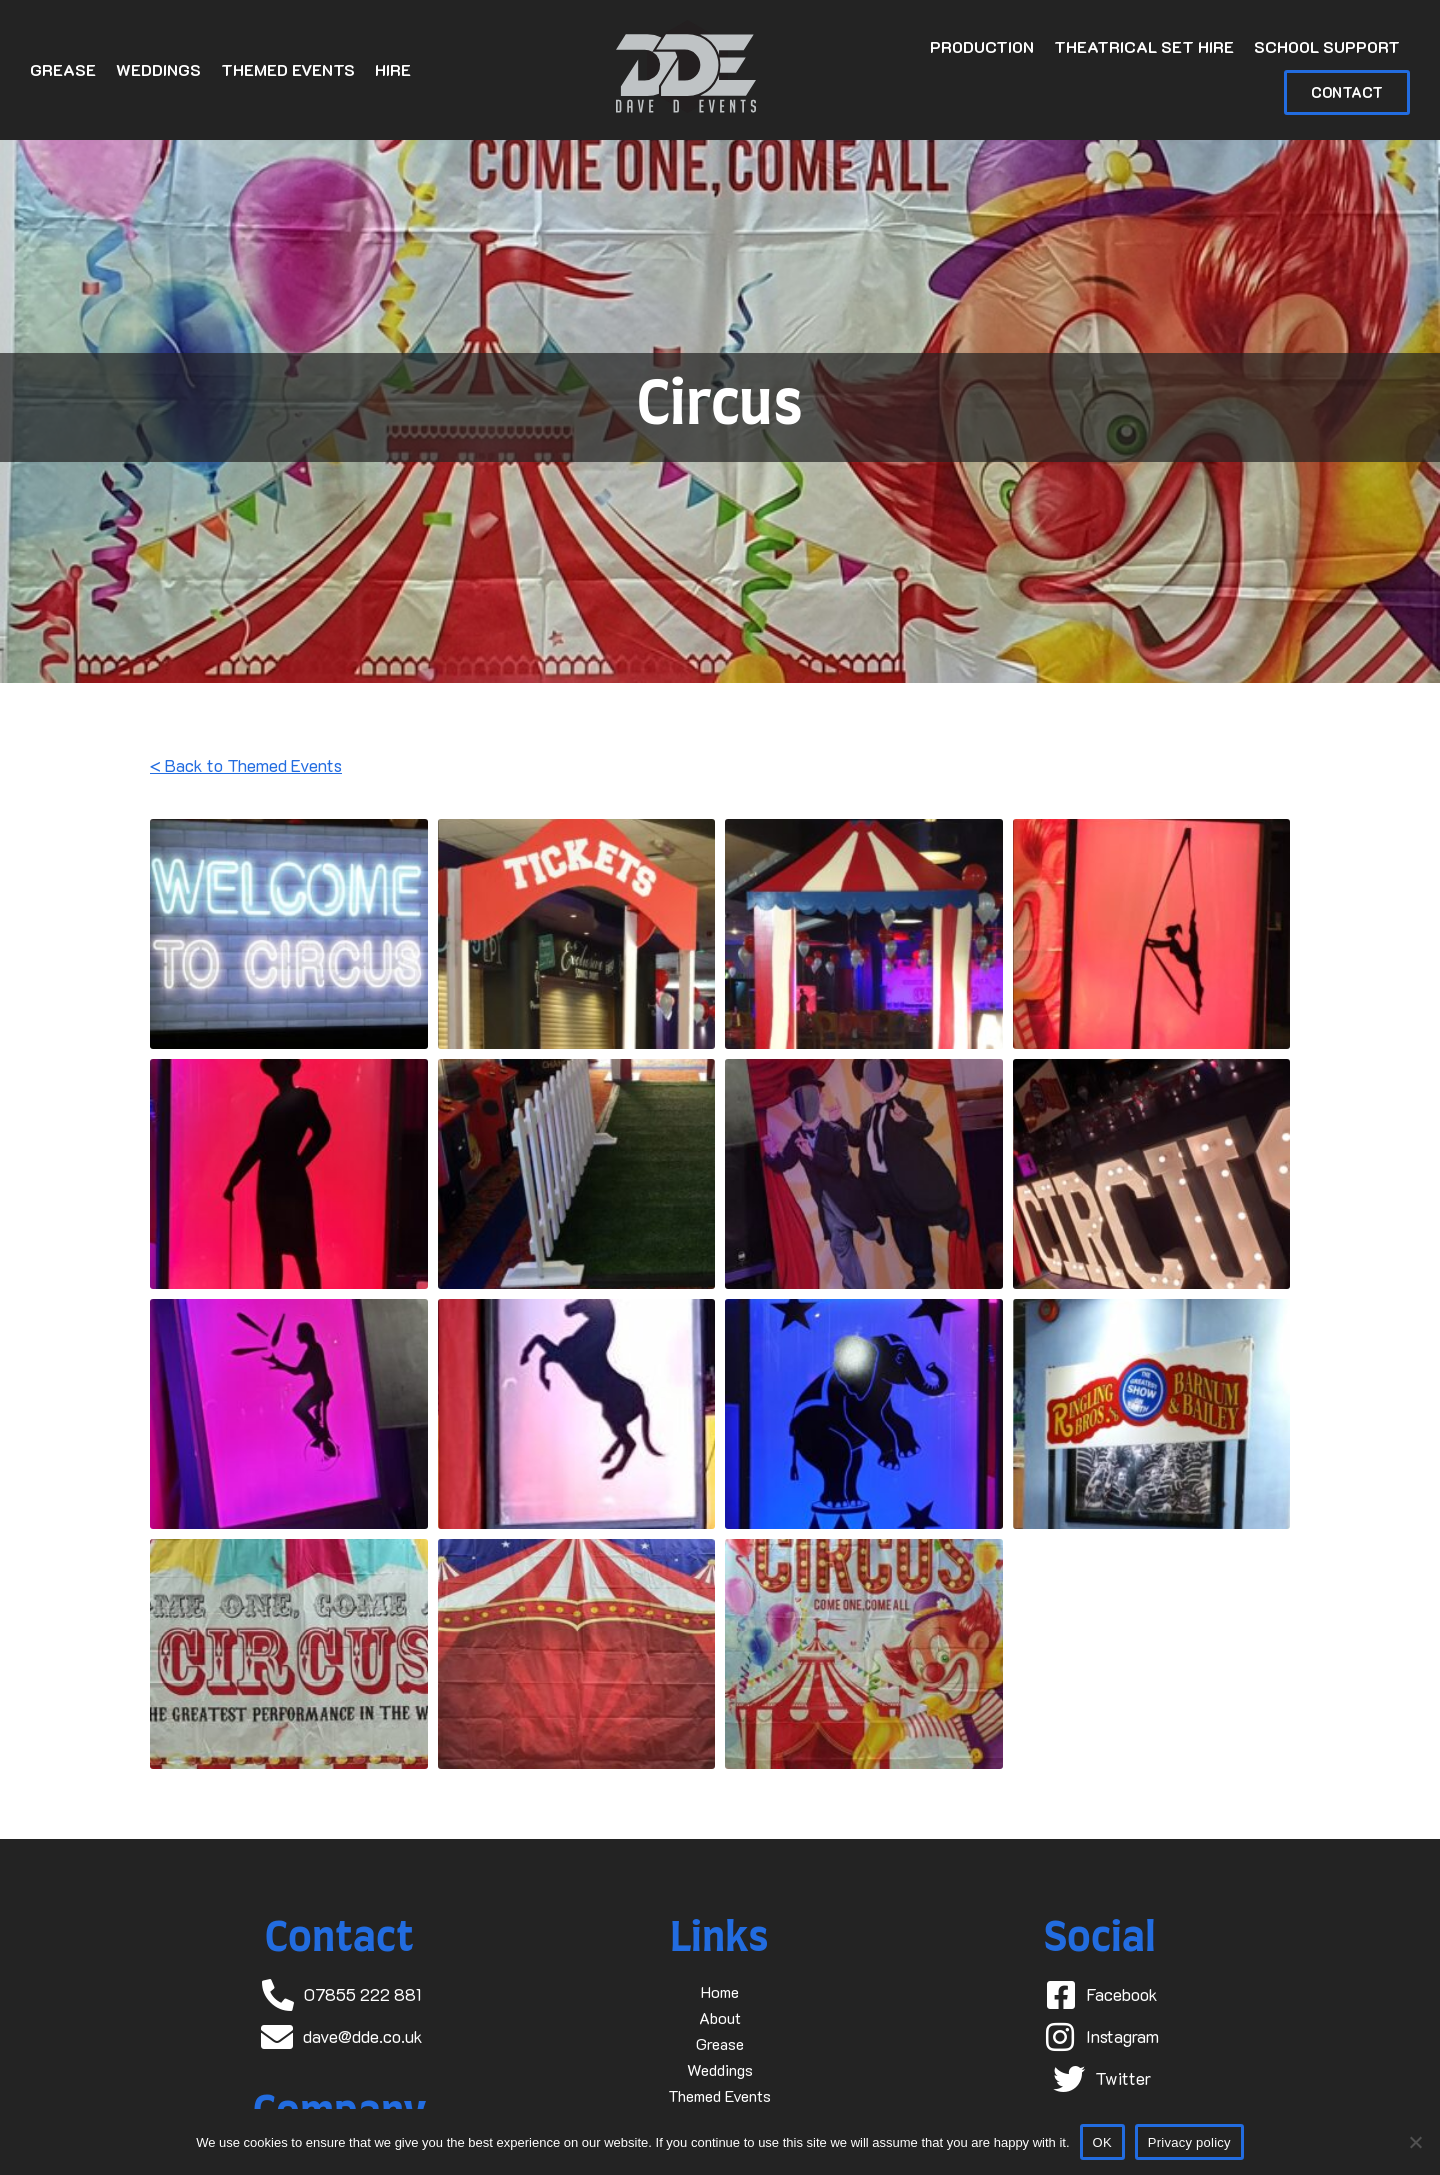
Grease (63, 69)
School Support (1327, 46)
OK (1102, 2142)
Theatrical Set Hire (1144, 46)
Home (720, 1991)
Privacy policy (1189, 2142)
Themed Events (288, 69)
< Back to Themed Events (246, 765)
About (720, 2017)
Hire (393, 69)
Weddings (158, 69)
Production (982, 46)
